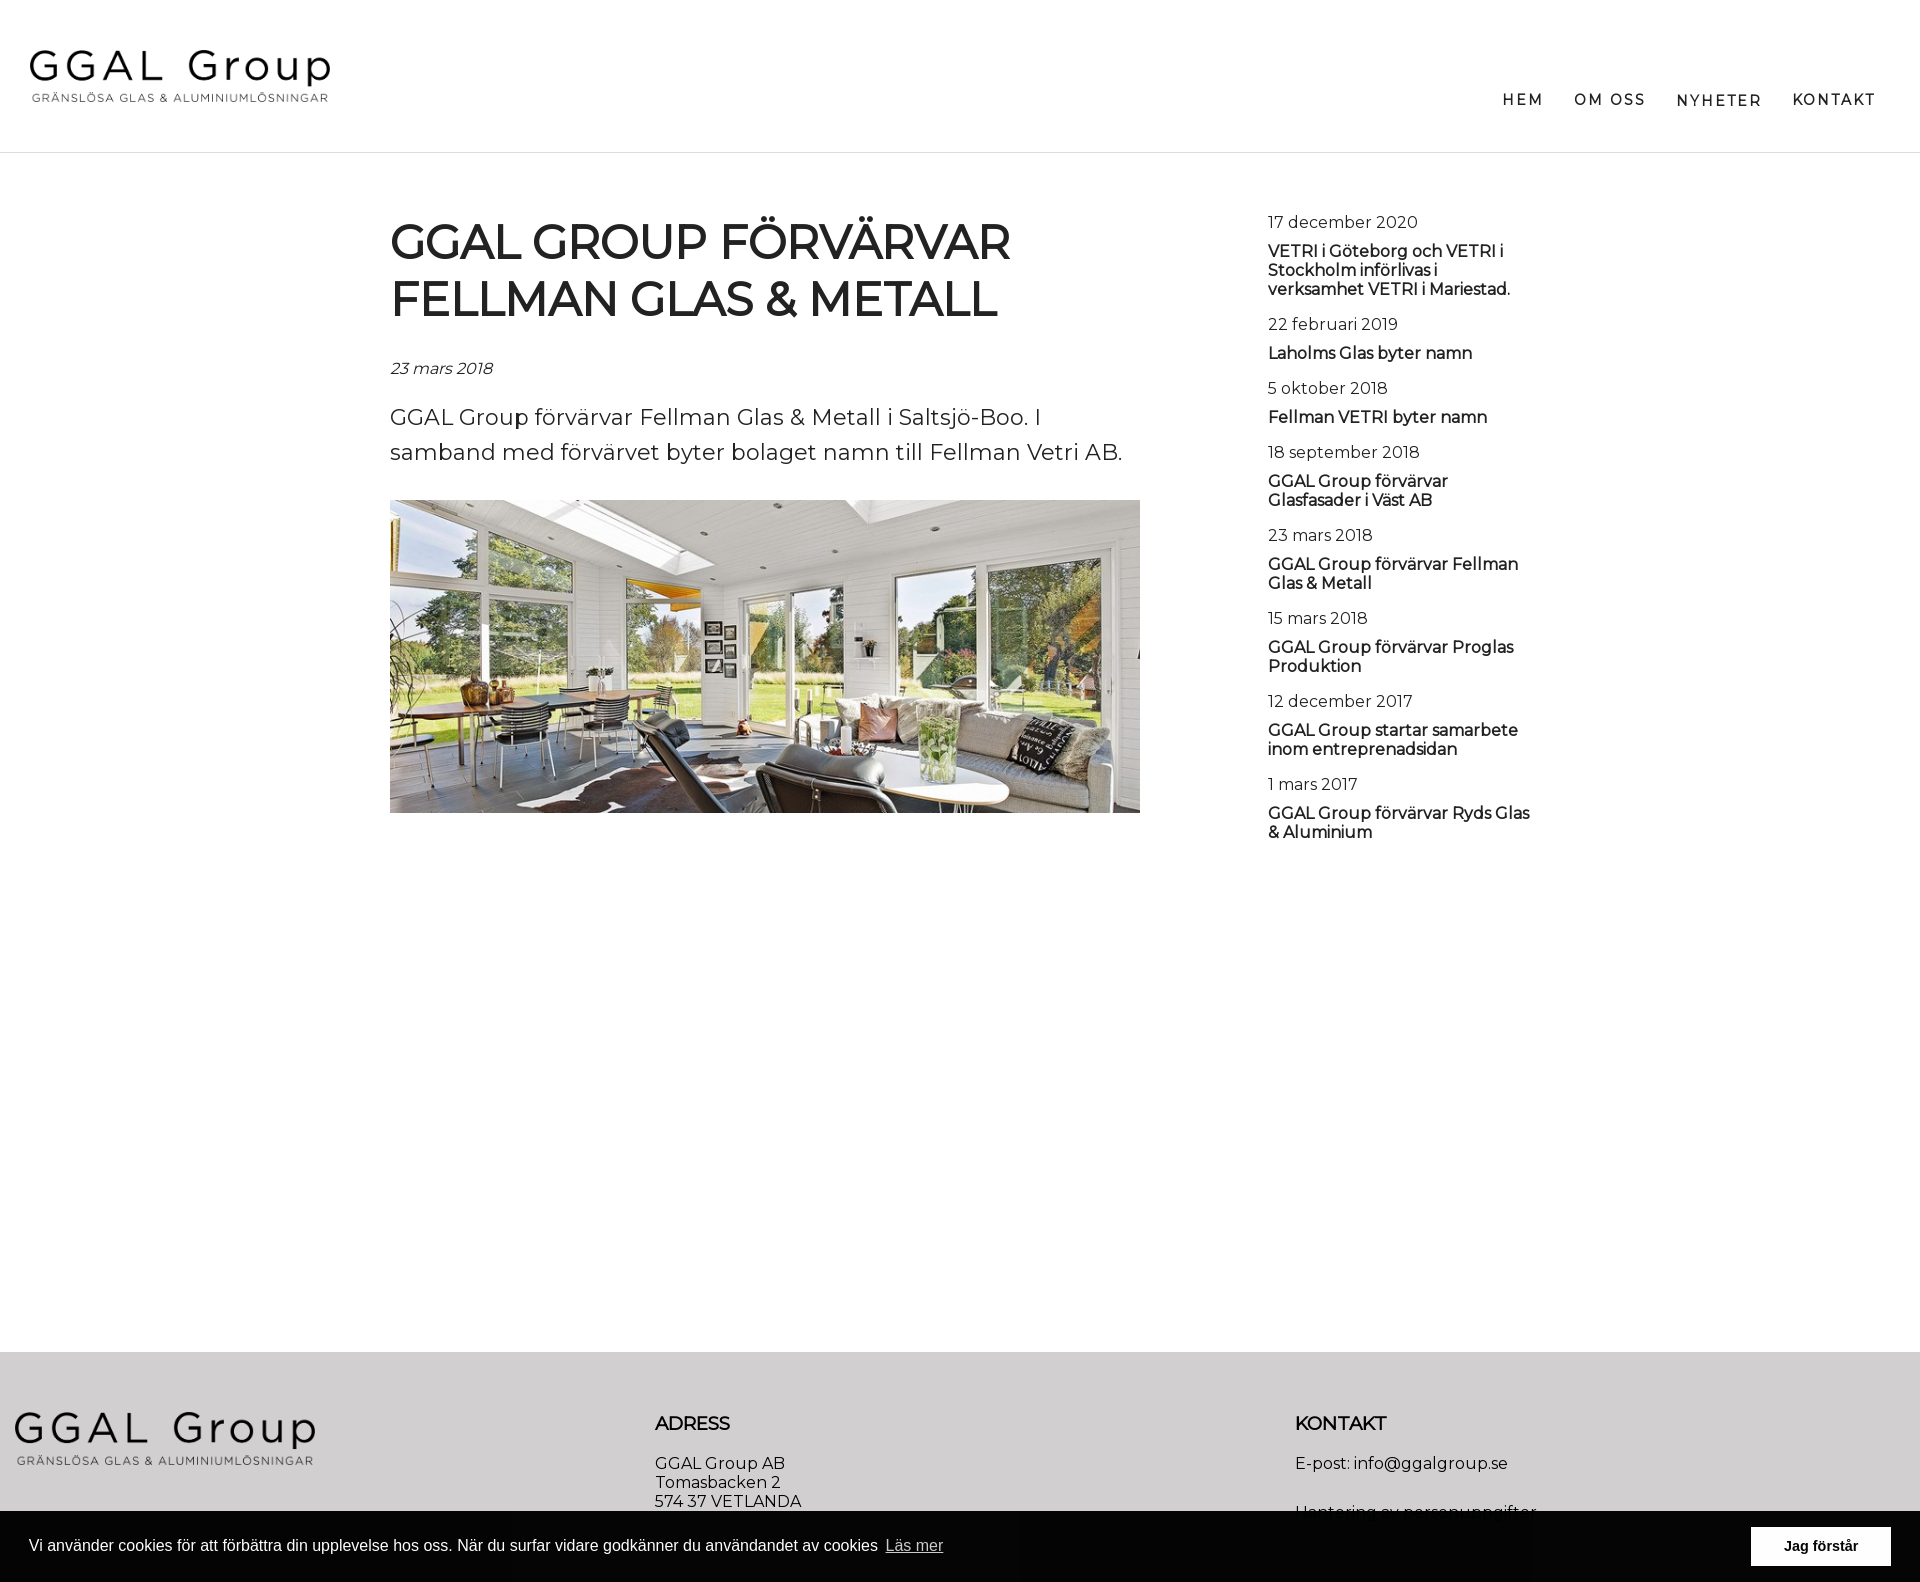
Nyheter (1719, 101)
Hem (1523, 100)
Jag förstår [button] (1821, 1546)
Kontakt (1833, 100)
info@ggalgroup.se (1431, 1463)
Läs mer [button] (915, 1545)
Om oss (1610, 100)
